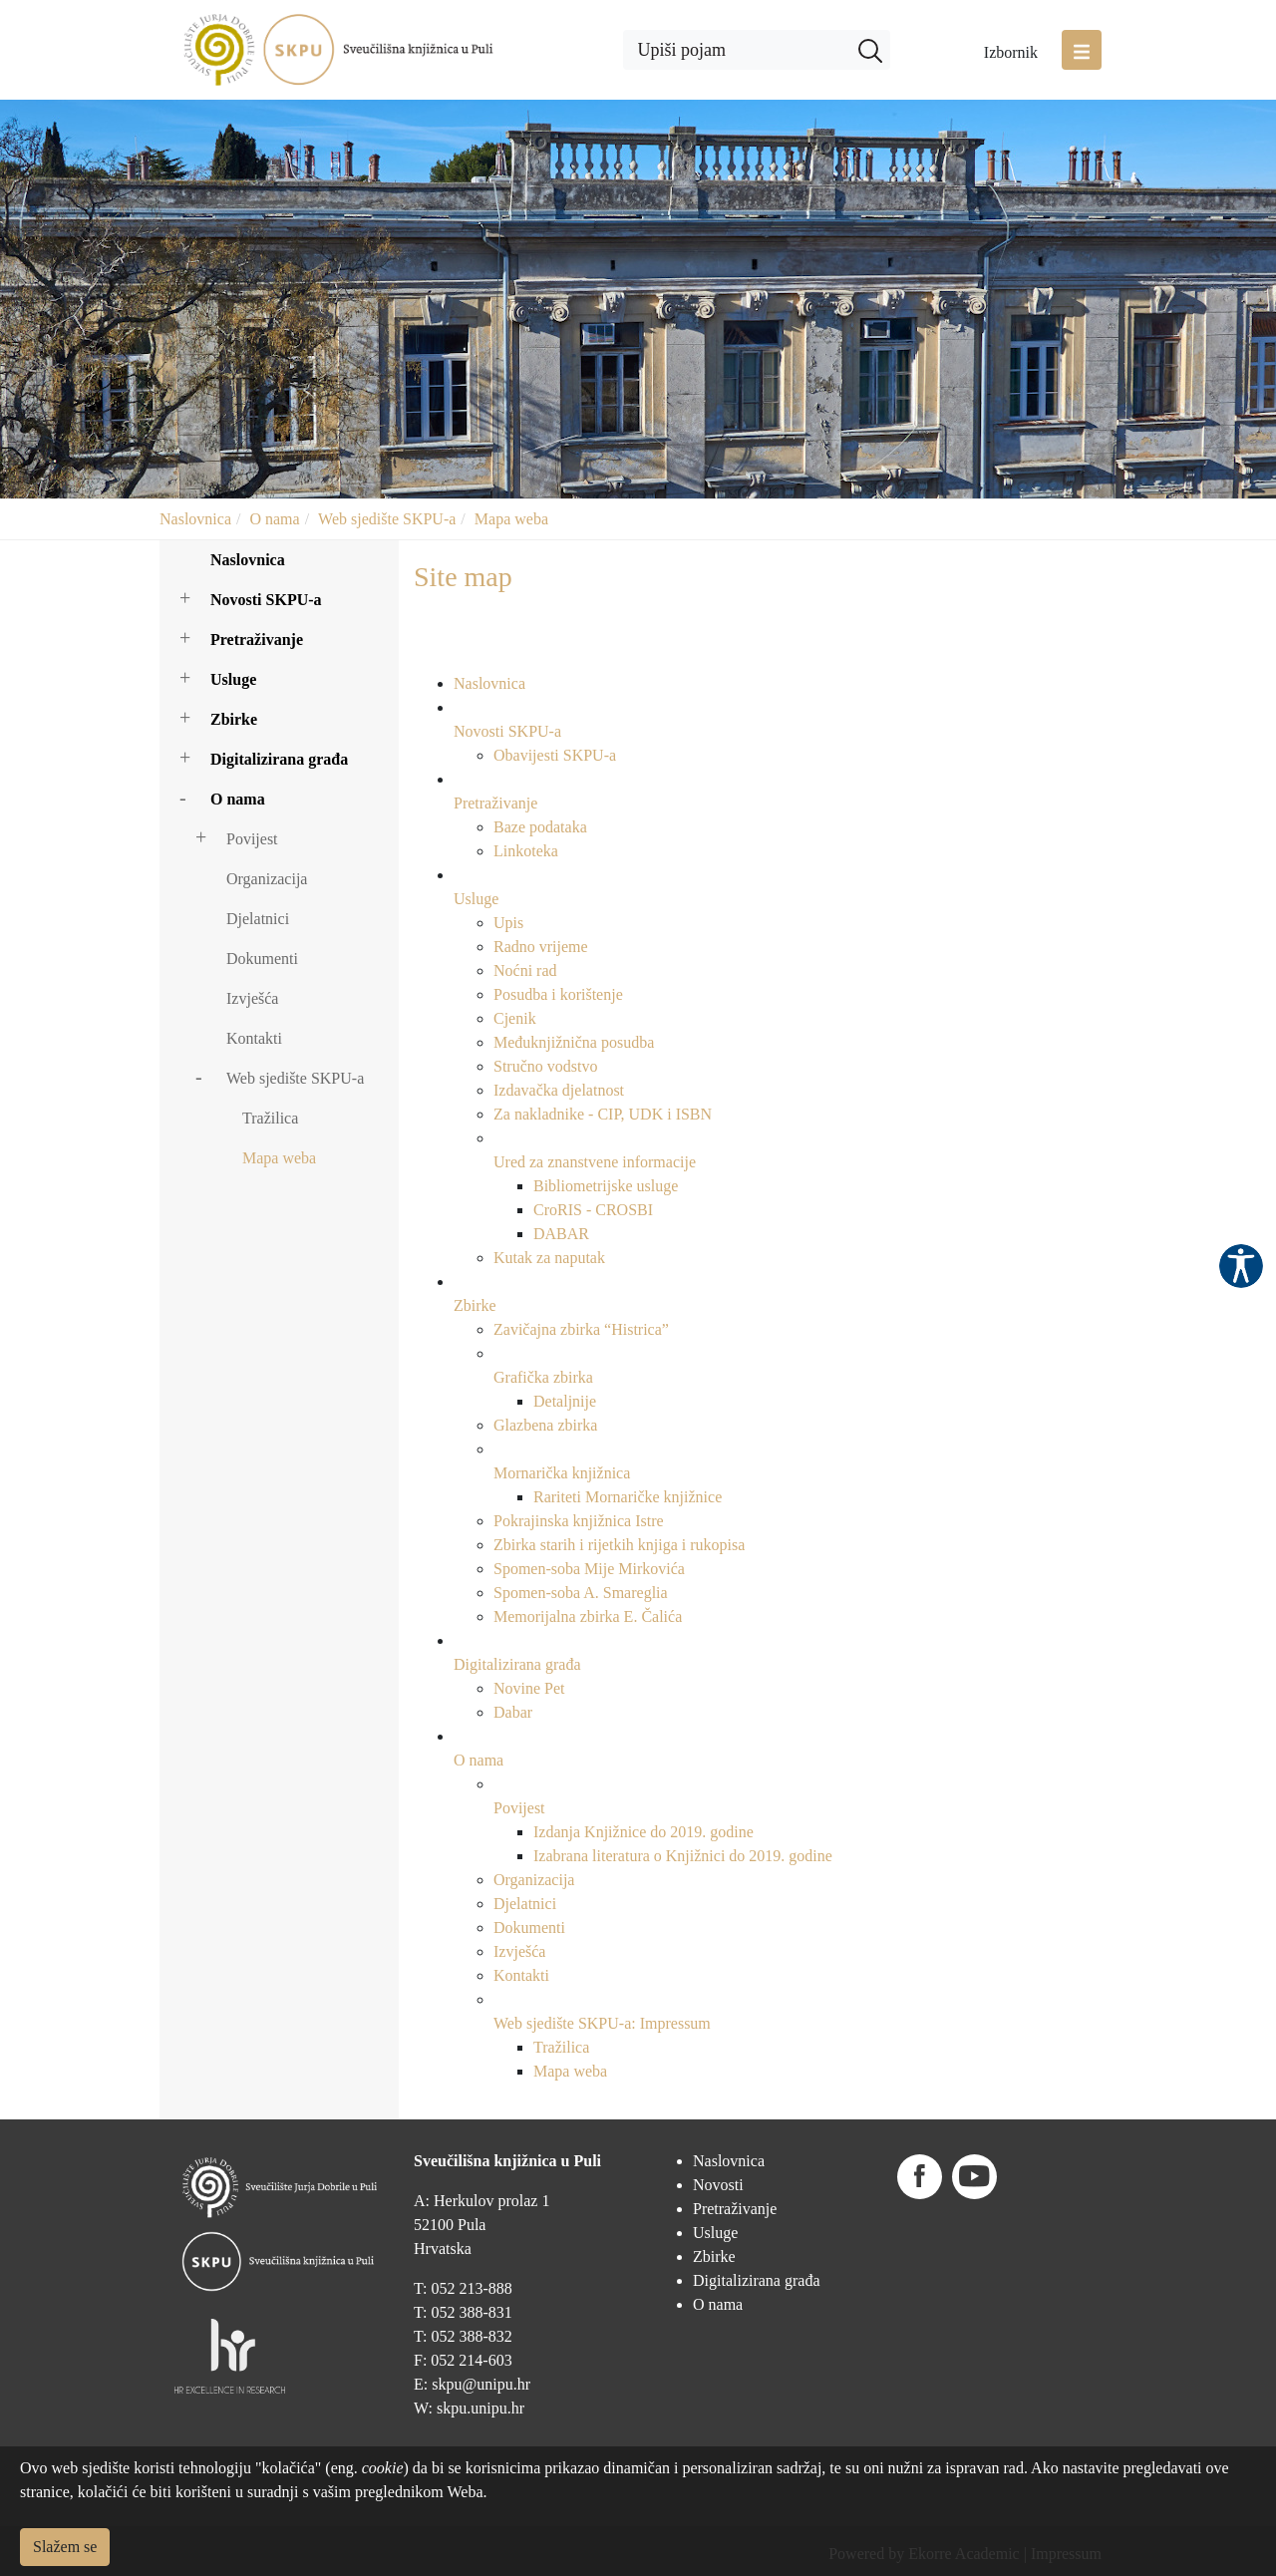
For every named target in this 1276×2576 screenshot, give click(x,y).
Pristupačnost (1241, 1266)
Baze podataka (540, 826)
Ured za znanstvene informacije (594, 1161)
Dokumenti (262, 958)
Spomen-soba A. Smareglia (580, 1592)
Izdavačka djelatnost (558, 1090)
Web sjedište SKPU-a (387, 518)
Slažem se (65, 2546)
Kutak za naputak (549, 1257)
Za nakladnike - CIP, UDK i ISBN (602, 1114)
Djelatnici (257, 918)
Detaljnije (564, 1401)
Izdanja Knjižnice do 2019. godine (643, 1831)
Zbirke (233, 719)
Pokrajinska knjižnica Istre (578, 1520)
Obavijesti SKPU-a (554, 755)
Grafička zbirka (543, 1377)
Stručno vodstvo (545, 1066)
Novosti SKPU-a (266, 599)
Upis (508, 922)
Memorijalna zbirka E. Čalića (587, 1616)
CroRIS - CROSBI (593, 1209)
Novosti (718, 2184)
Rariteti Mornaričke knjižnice (627, 1496)
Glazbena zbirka (545, 1425)
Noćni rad (525, 970)
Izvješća (252, 998)
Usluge (233, 679)
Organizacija (266, 878)
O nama (274, 518)
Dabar (512, 1712)
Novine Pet (529, 1688)
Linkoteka (525, 850)
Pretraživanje (256, 639)
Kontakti (254, 1038)
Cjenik (514, 1018)
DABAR (561, 1233)
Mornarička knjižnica (561, 1472)
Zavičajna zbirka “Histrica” (581, 1329)
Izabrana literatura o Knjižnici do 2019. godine (682, 1855)
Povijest (252, 838)
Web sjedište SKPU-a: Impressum (602, 2023)
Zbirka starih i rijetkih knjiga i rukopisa (619, 1544)
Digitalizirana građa (279, 759)
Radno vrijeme (540, 946)
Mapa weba (511, 518)
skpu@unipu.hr (481, 2384)
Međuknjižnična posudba (573, 1042)
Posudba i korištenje (558, 994)
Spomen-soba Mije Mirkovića (589, 1568)
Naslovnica (195, 518)
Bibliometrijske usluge (605, 1185)
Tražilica (270, 1118)
